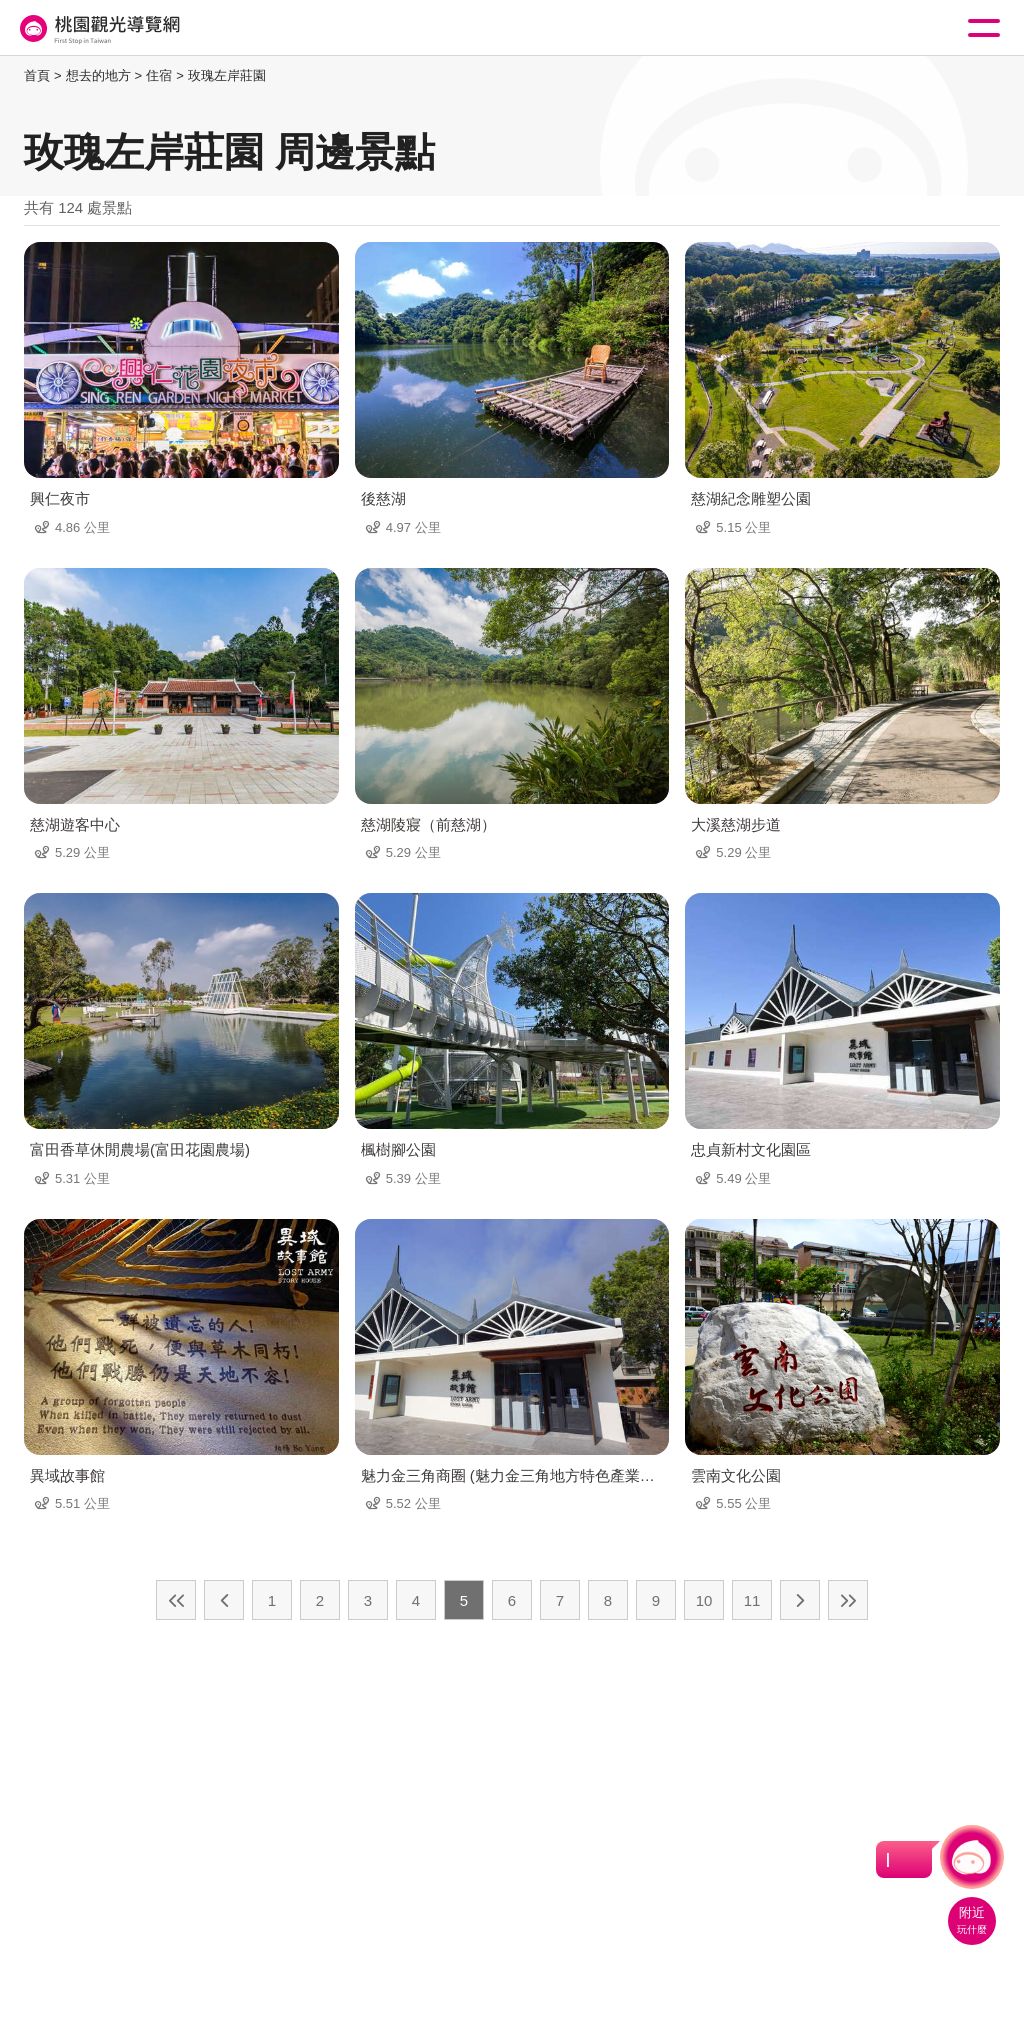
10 (704, 1600)
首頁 (37, 75)
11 (752, 1600)
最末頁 (848, 1600)
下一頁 (800, 1600)
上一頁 (224, 1600)
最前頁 (176, 1600)
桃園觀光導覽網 (98, 28)
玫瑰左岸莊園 (227, 75)
